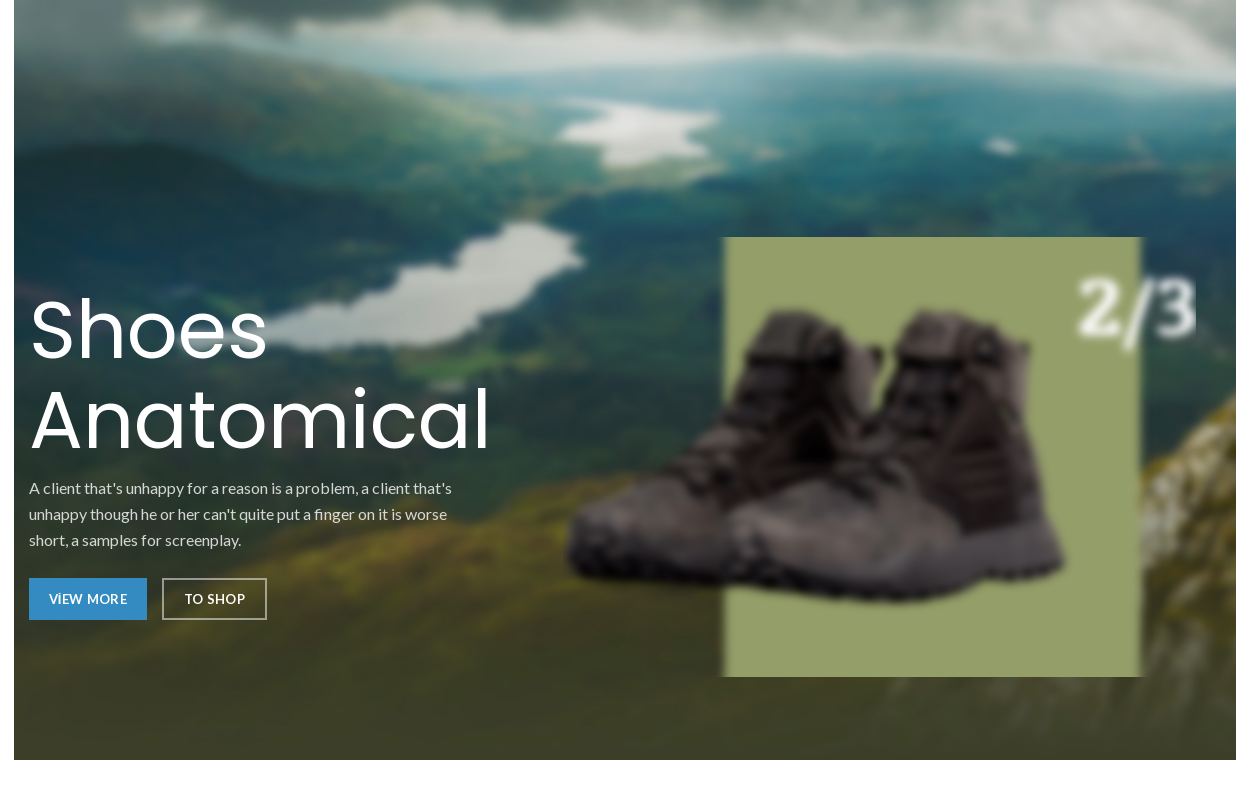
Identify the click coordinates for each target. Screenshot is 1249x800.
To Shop (214, 599)
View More (88, 599)
